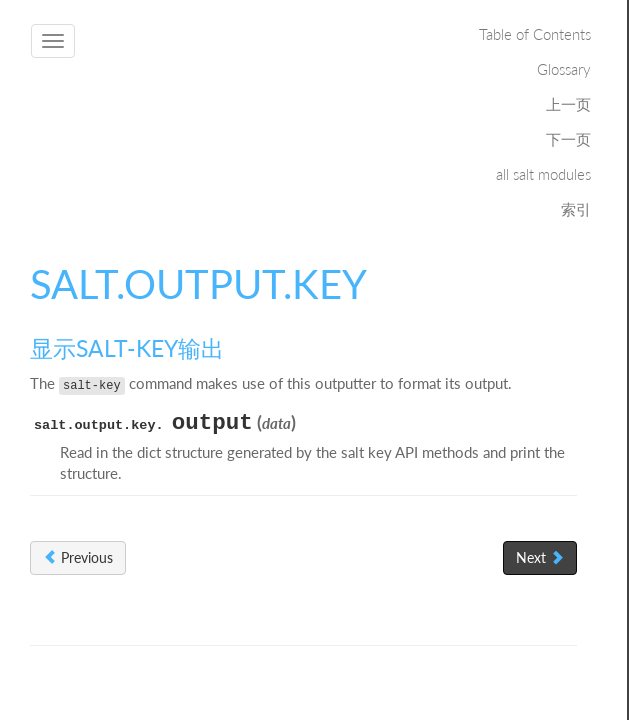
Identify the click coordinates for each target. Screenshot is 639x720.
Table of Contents (535, 34)
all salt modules (543, 174)
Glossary (564, 69)
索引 (576, 209)
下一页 (568, 139)
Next (540, 557)
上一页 (568, 104)
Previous (78, 557)
